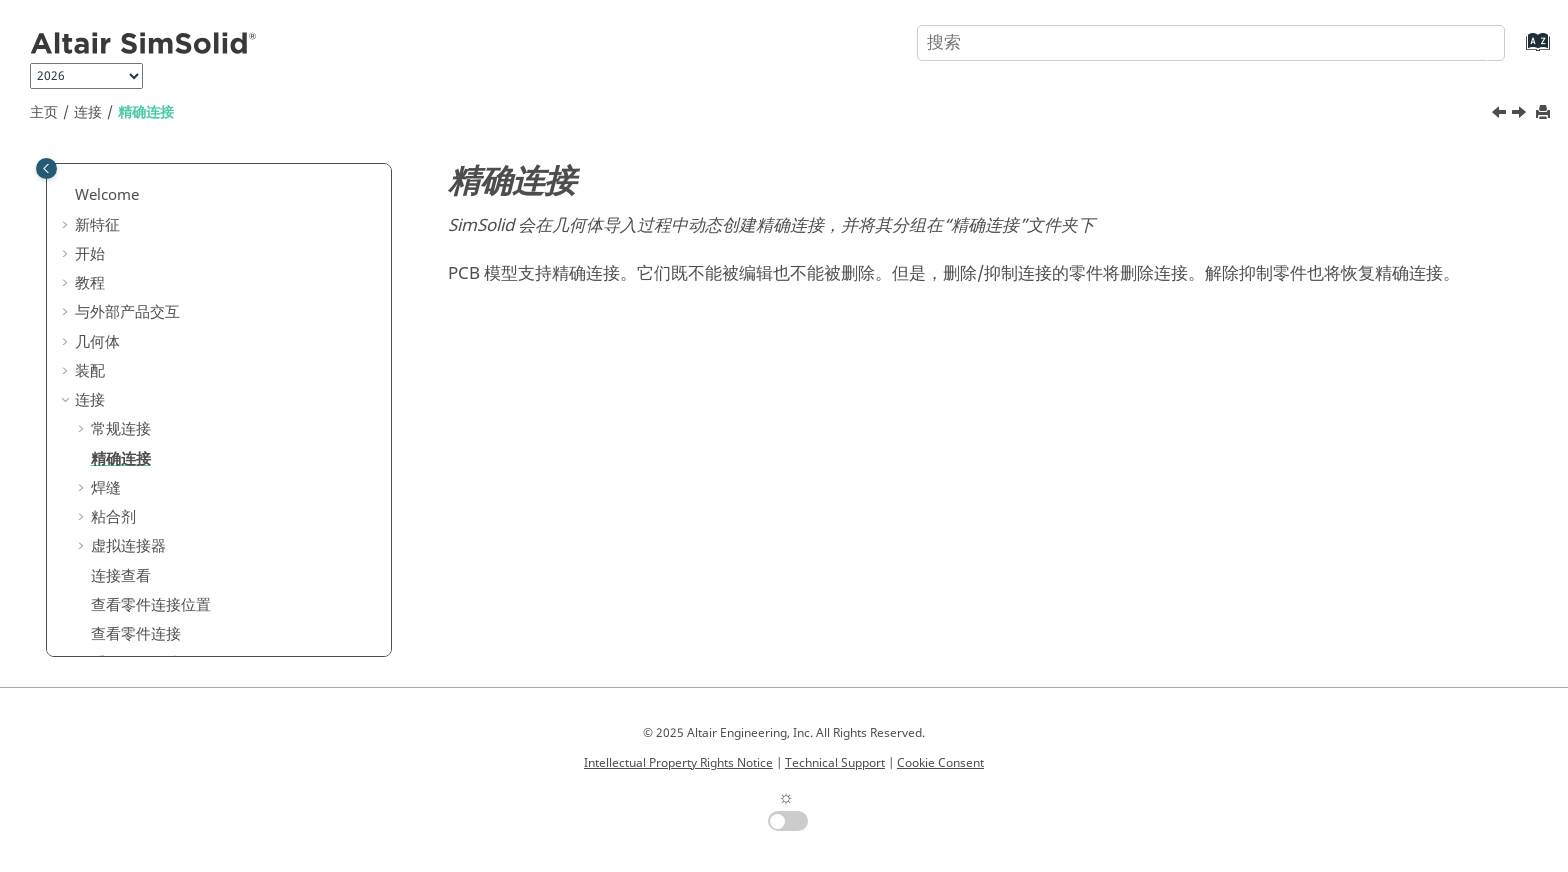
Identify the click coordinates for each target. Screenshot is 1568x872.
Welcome (107, 195)
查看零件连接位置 (151, 605)
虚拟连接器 (128, 546)
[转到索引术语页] (1517, 51)
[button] (67, 196)
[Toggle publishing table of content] (46, 168)
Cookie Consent (940, 763)
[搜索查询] (1211, 43)
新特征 (97, 225)
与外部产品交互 (127, 312)
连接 (88, 112)
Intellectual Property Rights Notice (678, 763)
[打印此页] (1545, 113)
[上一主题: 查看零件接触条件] (1501, 115)
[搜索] (1471, 41)
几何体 (97, 342)
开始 (90, 254)
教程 (90, 283)
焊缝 (106, 488)
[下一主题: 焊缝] (1521, 115)
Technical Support (835, 763)
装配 (90, 371)
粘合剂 (113, 517)
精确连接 (146, 112)
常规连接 (121, 429)
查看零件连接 (136, 634)
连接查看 (121, 576)
